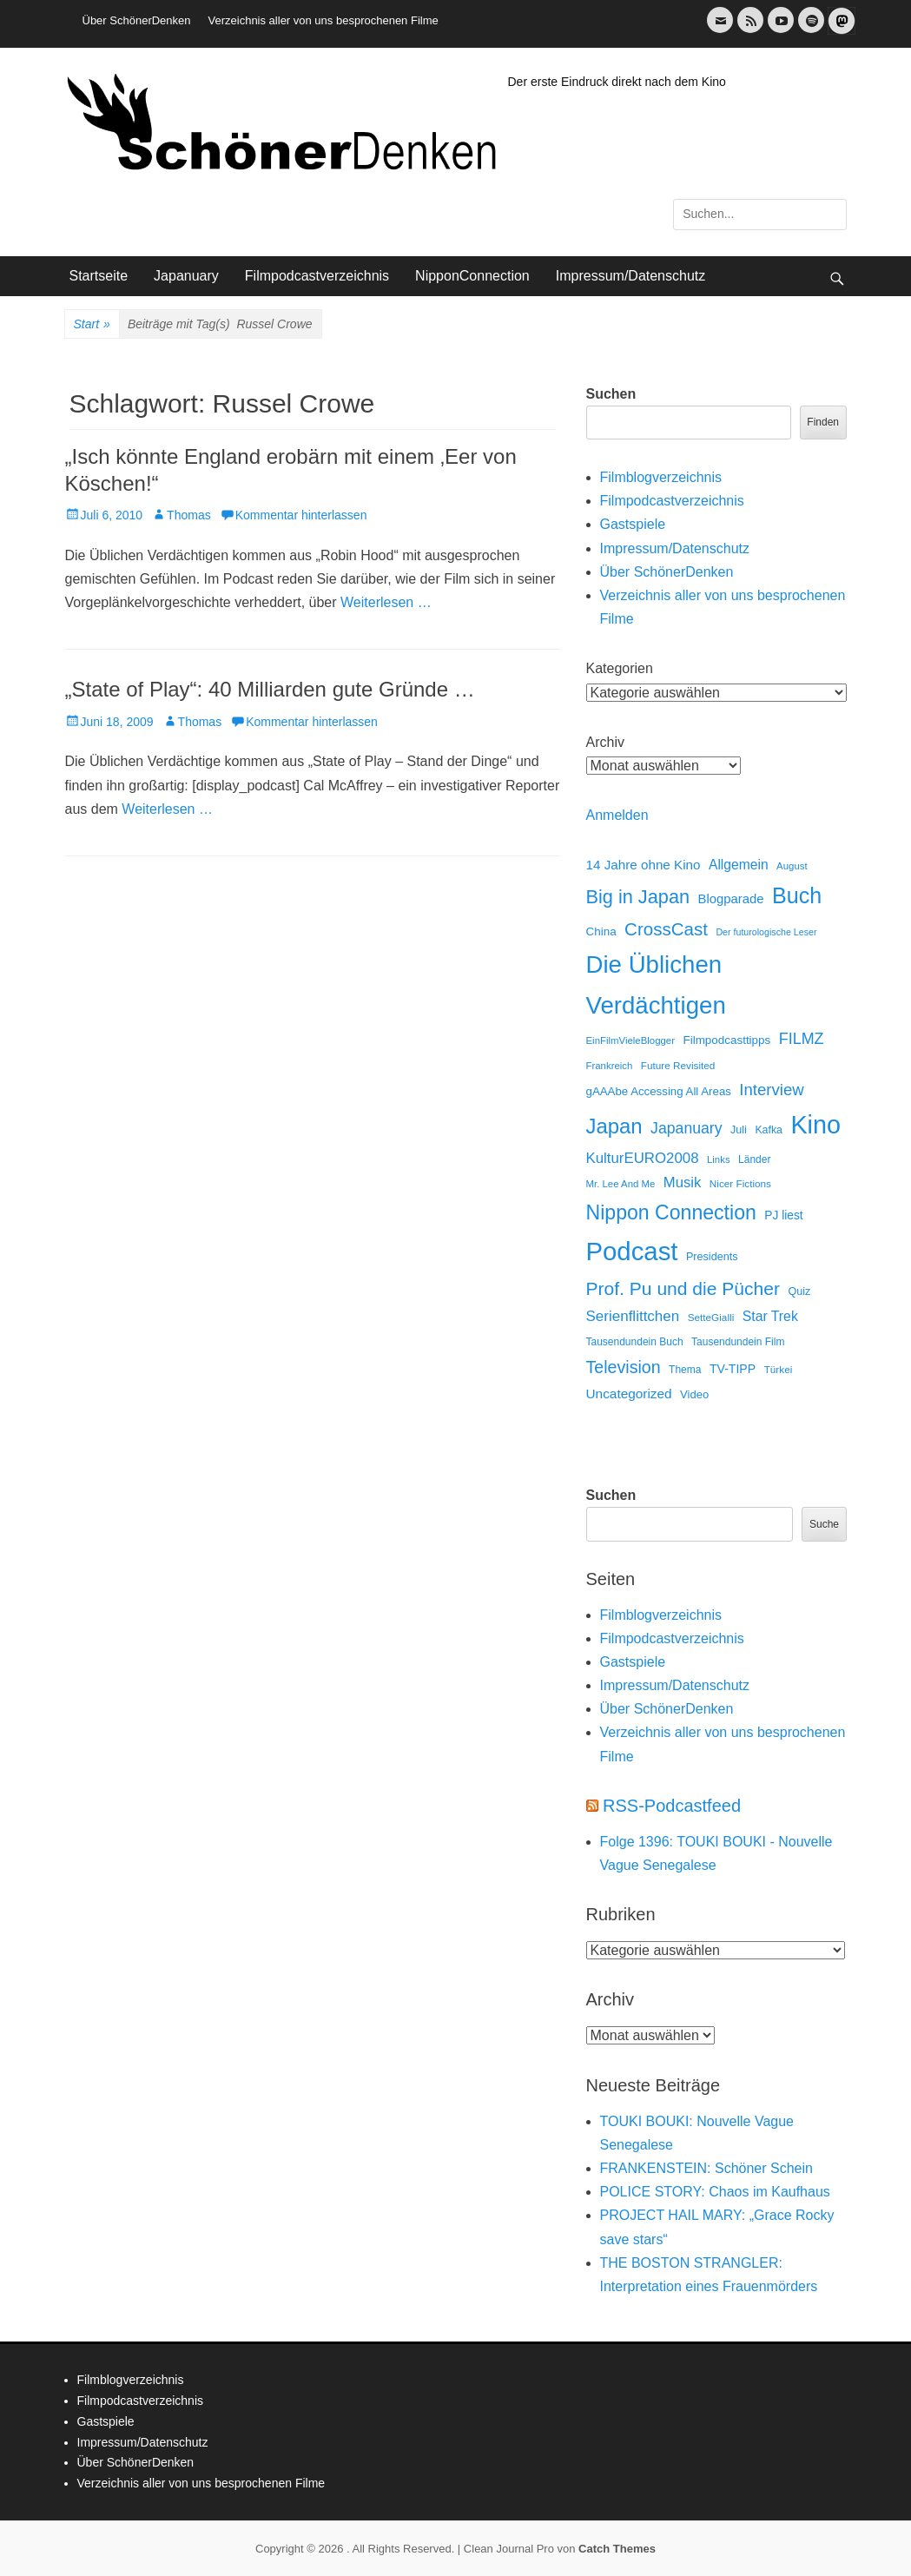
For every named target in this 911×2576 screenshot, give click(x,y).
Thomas (189, 515)
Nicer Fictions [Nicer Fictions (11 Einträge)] (740, 1183)
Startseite (99, 275)
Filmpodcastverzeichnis (317, 275)
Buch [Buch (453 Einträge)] (797, 895)
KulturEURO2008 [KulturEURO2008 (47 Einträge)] (642, 1158)
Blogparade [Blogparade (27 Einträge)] (731, 899)
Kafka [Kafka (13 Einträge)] (768, 1130)
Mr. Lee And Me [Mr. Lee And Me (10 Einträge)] (621, 1184)
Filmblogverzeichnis (661, 477)
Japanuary (186, 275)
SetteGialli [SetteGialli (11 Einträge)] (711, 1317)
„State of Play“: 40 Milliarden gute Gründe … (270, 689)
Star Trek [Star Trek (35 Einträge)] (770, 1316)
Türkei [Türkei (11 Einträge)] (778, 1369)
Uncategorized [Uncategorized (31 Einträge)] (629, 1393)
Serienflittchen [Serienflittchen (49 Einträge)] (633, 1316)
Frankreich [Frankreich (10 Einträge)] (609, 1065)
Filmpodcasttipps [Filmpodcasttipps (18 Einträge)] (726, 1040)
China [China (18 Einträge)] (601, 931)
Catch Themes (617, 2548)
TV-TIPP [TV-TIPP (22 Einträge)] (733, 1369)
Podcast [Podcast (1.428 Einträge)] (632, 1251)
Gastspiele (633, 524)
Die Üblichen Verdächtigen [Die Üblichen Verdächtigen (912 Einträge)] (656, 985)
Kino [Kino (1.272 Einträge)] (815, 1125)
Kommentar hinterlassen (301, 515)
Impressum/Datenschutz (631, 275)
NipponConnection (472, 275)
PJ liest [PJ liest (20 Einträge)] (783, 1215)
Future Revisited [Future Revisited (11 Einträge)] (678, 1065)
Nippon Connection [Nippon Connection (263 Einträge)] (671, 1212)
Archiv (605, 742)
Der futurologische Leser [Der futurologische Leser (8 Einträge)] (766, 932)
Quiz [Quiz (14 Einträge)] (799, 1291)
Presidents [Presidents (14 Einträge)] (712, 1257)
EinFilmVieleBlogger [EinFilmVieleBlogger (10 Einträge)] (631, 1040)
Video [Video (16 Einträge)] (694, 1394)
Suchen (611, 393)
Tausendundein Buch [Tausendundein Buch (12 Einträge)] (634, 1342)
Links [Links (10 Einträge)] (718, 1159)
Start (92, 324)
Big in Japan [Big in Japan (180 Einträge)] (638, 897)
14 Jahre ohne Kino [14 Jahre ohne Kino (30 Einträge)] (643, 864)
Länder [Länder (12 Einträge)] (754, 1159)
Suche (824, 1524)
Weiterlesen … (386, 602)
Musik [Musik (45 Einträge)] (682, 1182)
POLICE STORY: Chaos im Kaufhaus (715, 2191)
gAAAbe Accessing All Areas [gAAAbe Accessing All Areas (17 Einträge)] (658, 1091)
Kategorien (619, 668)
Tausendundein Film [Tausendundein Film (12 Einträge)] (737, 1342)
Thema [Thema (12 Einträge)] (685, 1370)
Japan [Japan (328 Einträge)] (614, 1126)
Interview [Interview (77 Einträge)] (771, 1089)
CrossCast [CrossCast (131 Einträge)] (666, 929)
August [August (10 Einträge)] (792, 866)
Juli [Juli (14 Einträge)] (738, 1130)
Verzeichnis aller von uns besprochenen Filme (323, 20)
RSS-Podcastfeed (672, 1805)
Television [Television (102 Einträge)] (623, 1367)
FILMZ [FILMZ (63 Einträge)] (801, 1038)
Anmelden (617, 815)
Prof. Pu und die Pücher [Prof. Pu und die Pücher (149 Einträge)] (683, 1288)
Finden (823, 422)
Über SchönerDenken (137, 20)
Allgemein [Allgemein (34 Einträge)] (739, 864)
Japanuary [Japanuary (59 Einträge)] (686, 1128)
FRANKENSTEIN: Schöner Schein (706, 2168)
